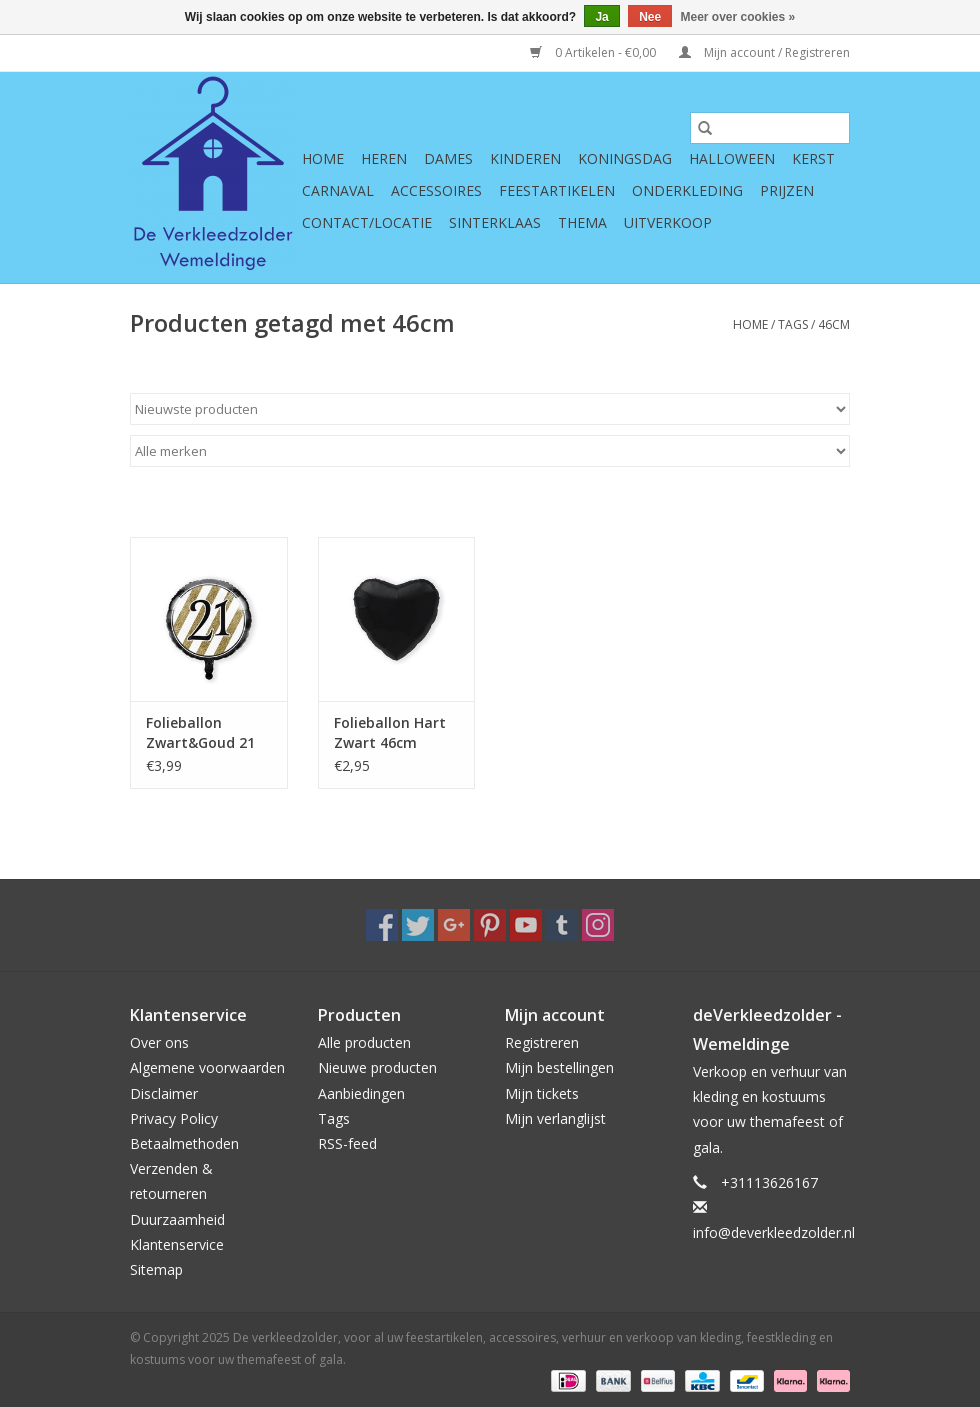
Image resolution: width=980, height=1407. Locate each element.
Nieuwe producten (377, 1067)
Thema (582, 222)
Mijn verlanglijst (555, 1118)
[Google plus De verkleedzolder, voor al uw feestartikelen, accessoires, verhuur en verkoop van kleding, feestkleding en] (454, 925)
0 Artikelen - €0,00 (594, 52)
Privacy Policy (174, 1118)
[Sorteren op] (490, 409)
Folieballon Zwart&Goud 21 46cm (200, 733)
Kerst (813, 158)
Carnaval (338, 190)
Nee (650, 17)
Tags (793, 324)
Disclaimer (164, 1093)
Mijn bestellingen (559, 1067)
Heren (384, 158)
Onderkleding (687, 190)
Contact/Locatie (367, 222)
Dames (448, 158)
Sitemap (156, 1269)
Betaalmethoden (184, 1143)
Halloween (732, 158)
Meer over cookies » (738, 17)
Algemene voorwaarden (207, 1067)
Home (323, 158)
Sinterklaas (495, 222)
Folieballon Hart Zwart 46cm (390, 732)
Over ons (159, 1042)
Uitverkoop (668, 222)
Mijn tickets (542, 1093)
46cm (834, 324)
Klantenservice (177, 1244)
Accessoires (436, 190)
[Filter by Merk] (490, 451)
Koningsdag (625, 158)
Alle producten (364, 1042)
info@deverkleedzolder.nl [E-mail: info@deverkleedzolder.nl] (774, 1232)
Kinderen (525, 158)
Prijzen (787, 190)
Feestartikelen (557, 190)
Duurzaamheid (177, 1219)
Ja (601, 17)
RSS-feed (347, 1143)
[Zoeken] (770, 128)
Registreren (542, 1042)
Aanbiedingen (361, 1093)
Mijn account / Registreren (764, 52)
